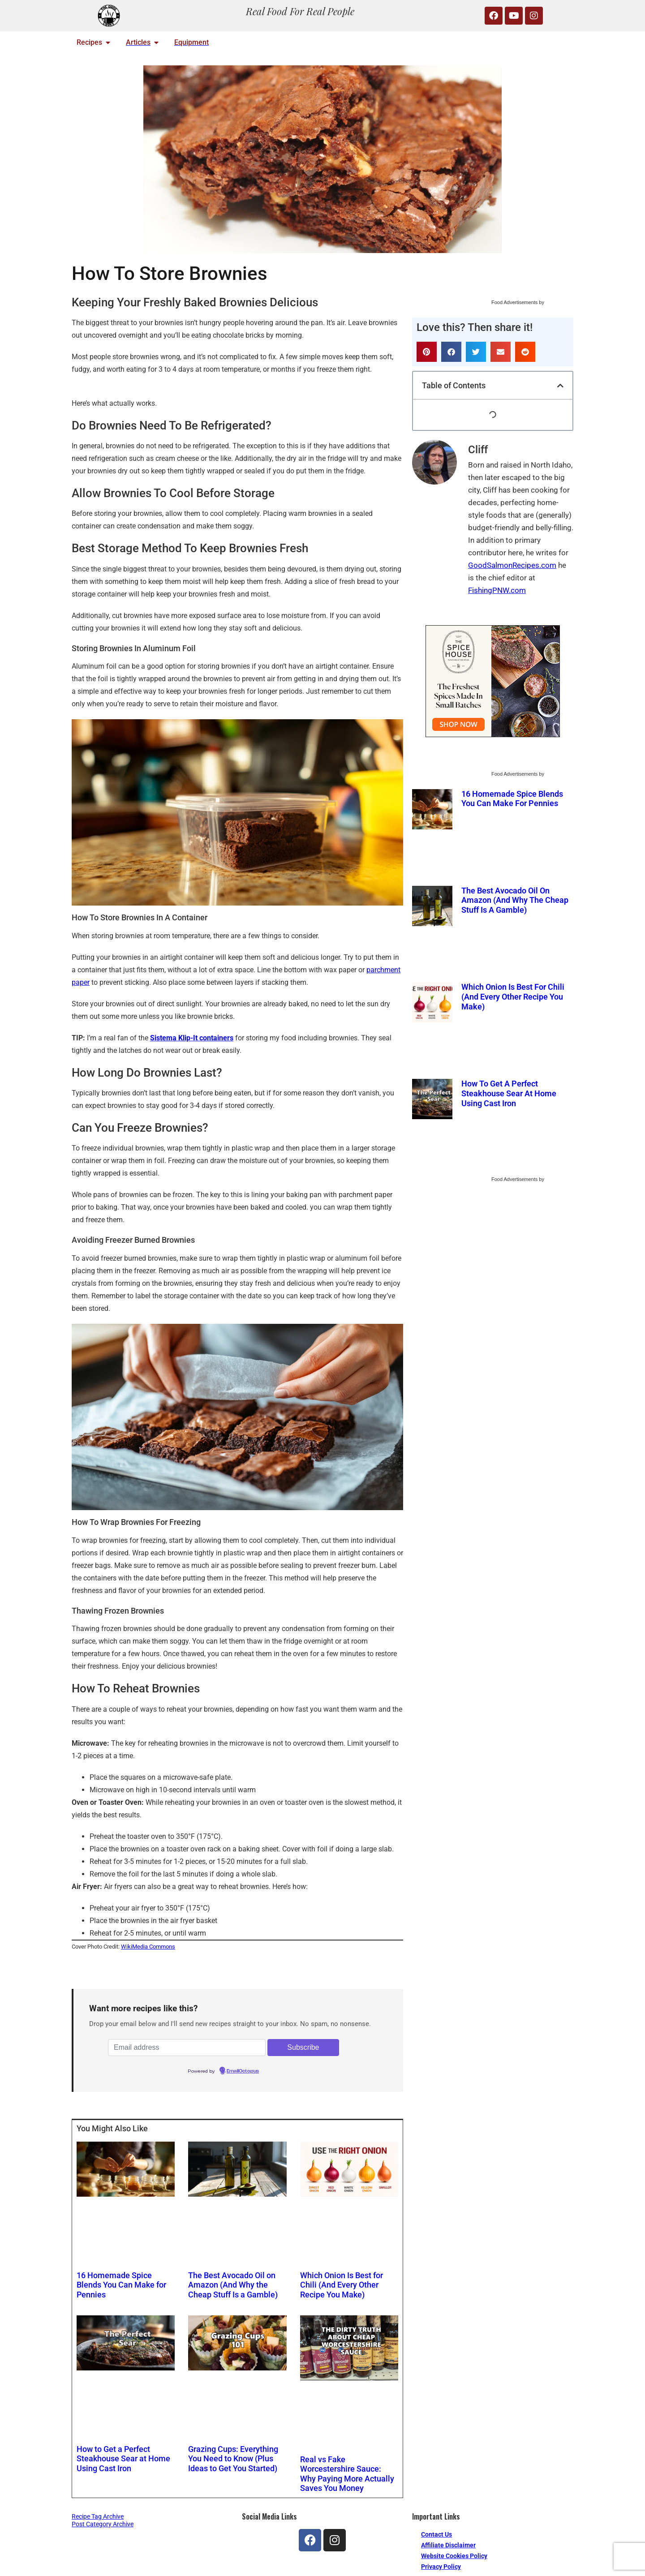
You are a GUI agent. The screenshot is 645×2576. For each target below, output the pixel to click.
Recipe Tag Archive (98, 2516)
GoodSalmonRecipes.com (512, 565)
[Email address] (187, 2047)
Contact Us (436, 2533)
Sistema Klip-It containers (191, 1038)
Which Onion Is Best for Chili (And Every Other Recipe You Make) (341, 2284)
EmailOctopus (243, 2071)
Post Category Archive (102, 2523)
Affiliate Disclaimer (448, 2544)
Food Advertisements (514, 302)
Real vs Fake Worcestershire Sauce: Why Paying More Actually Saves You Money (347, 2472)
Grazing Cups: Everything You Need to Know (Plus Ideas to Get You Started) (234, 2457)
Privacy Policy (441, 2566)
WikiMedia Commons (148, 1946)
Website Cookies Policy (454, 2555)
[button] (427, 352)
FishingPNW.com (497, 590)
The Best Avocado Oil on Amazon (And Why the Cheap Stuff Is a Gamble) (233, 2284)
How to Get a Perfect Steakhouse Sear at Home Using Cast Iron (124, 2457)
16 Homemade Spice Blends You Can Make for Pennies (122, 2284)
